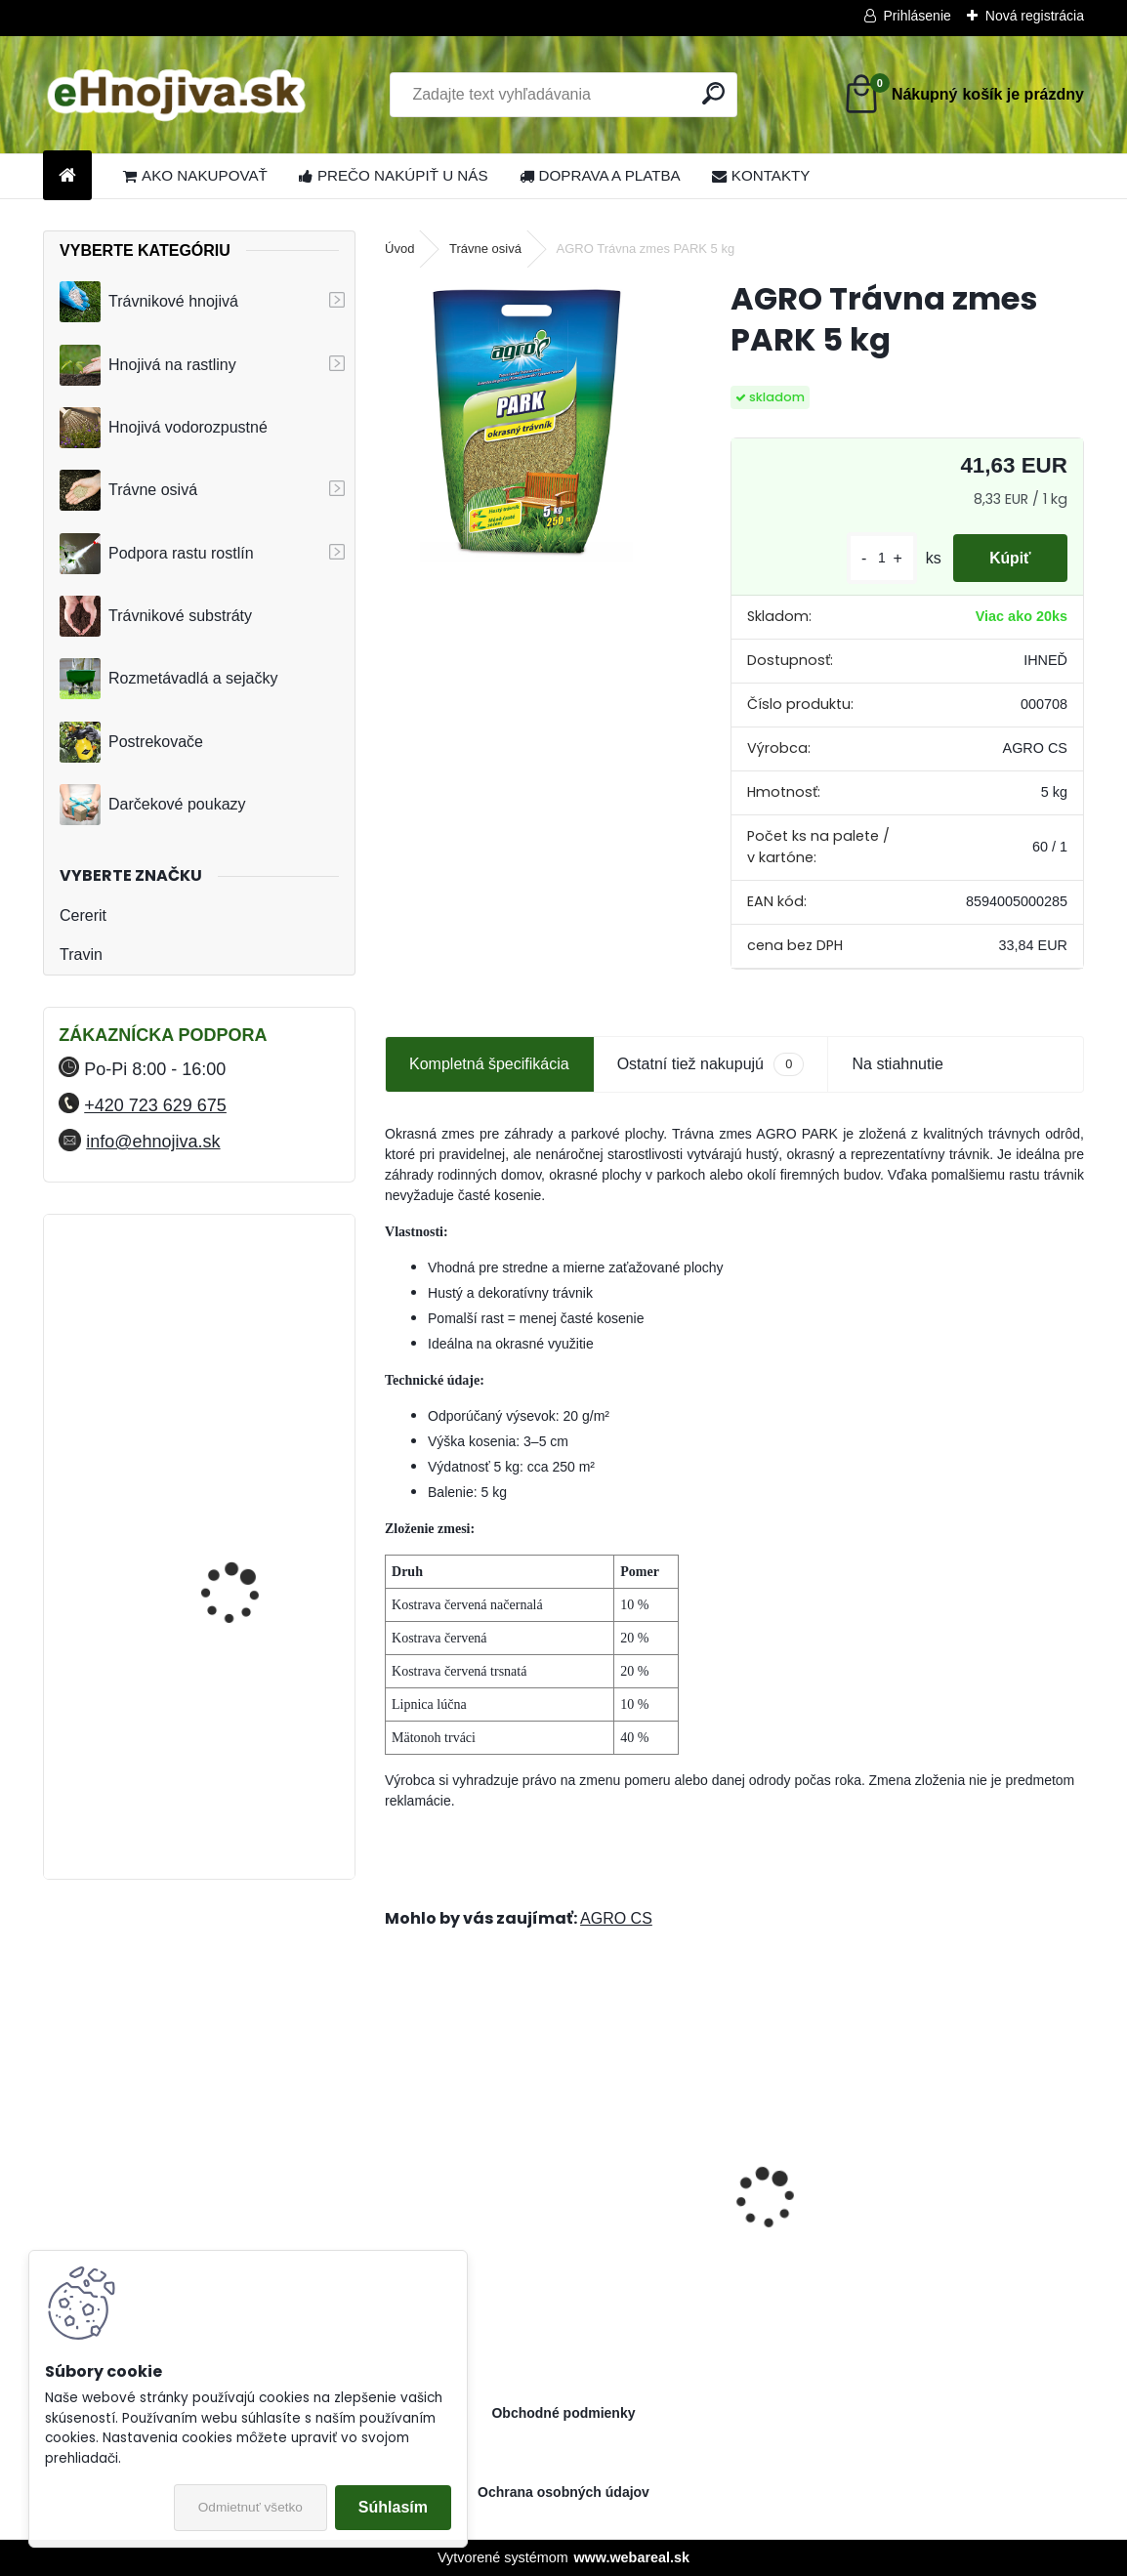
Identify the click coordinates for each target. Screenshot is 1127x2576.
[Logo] (177, 95)
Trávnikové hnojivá (149, 301)
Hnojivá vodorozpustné (164, 427)
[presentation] (395, 2163)
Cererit (83, 915)
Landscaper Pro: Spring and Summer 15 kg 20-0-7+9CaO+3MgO (550, 2216)
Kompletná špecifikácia (489, 1064)
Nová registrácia (1034, 15)
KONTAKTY (761, 175)
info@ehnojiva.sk (153, 1141)
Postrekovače (131, 742)
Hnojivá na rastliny (148, 365)
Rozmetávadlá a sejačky (168, 678)
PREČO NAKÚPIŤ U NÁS (393, 175)
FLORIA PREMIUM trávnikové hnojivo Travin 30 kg (250, 1321)
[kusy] (876, 558)
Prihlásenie (917, 15)
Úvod (399, 248)
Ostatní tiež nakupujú (711, 1064)
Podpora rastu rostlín (157, 553)
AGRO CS (616, 1918)
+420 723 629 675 (155, 1105)
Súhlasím (393, 2507)
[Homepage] (67, 176)
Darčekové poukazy (153, 804)
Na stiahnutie (897, 1064)
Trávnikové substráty (156, 616)
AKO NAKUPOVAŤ (195, 175)
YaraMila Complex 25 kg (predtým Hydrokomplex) (248, 1654)
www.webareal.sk (631, 2557)
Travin (81, 954)
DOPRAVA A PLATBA (600, 175)
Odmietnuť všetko (250, 2507)
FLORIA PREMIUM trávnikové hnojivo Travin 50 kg (250, 1492)
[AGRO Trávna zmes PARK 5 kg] (526, 419)
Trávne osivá (128, 490)
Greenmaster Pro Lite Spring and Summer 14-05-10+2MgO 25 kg (903, 2216)
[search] (713, 93)
